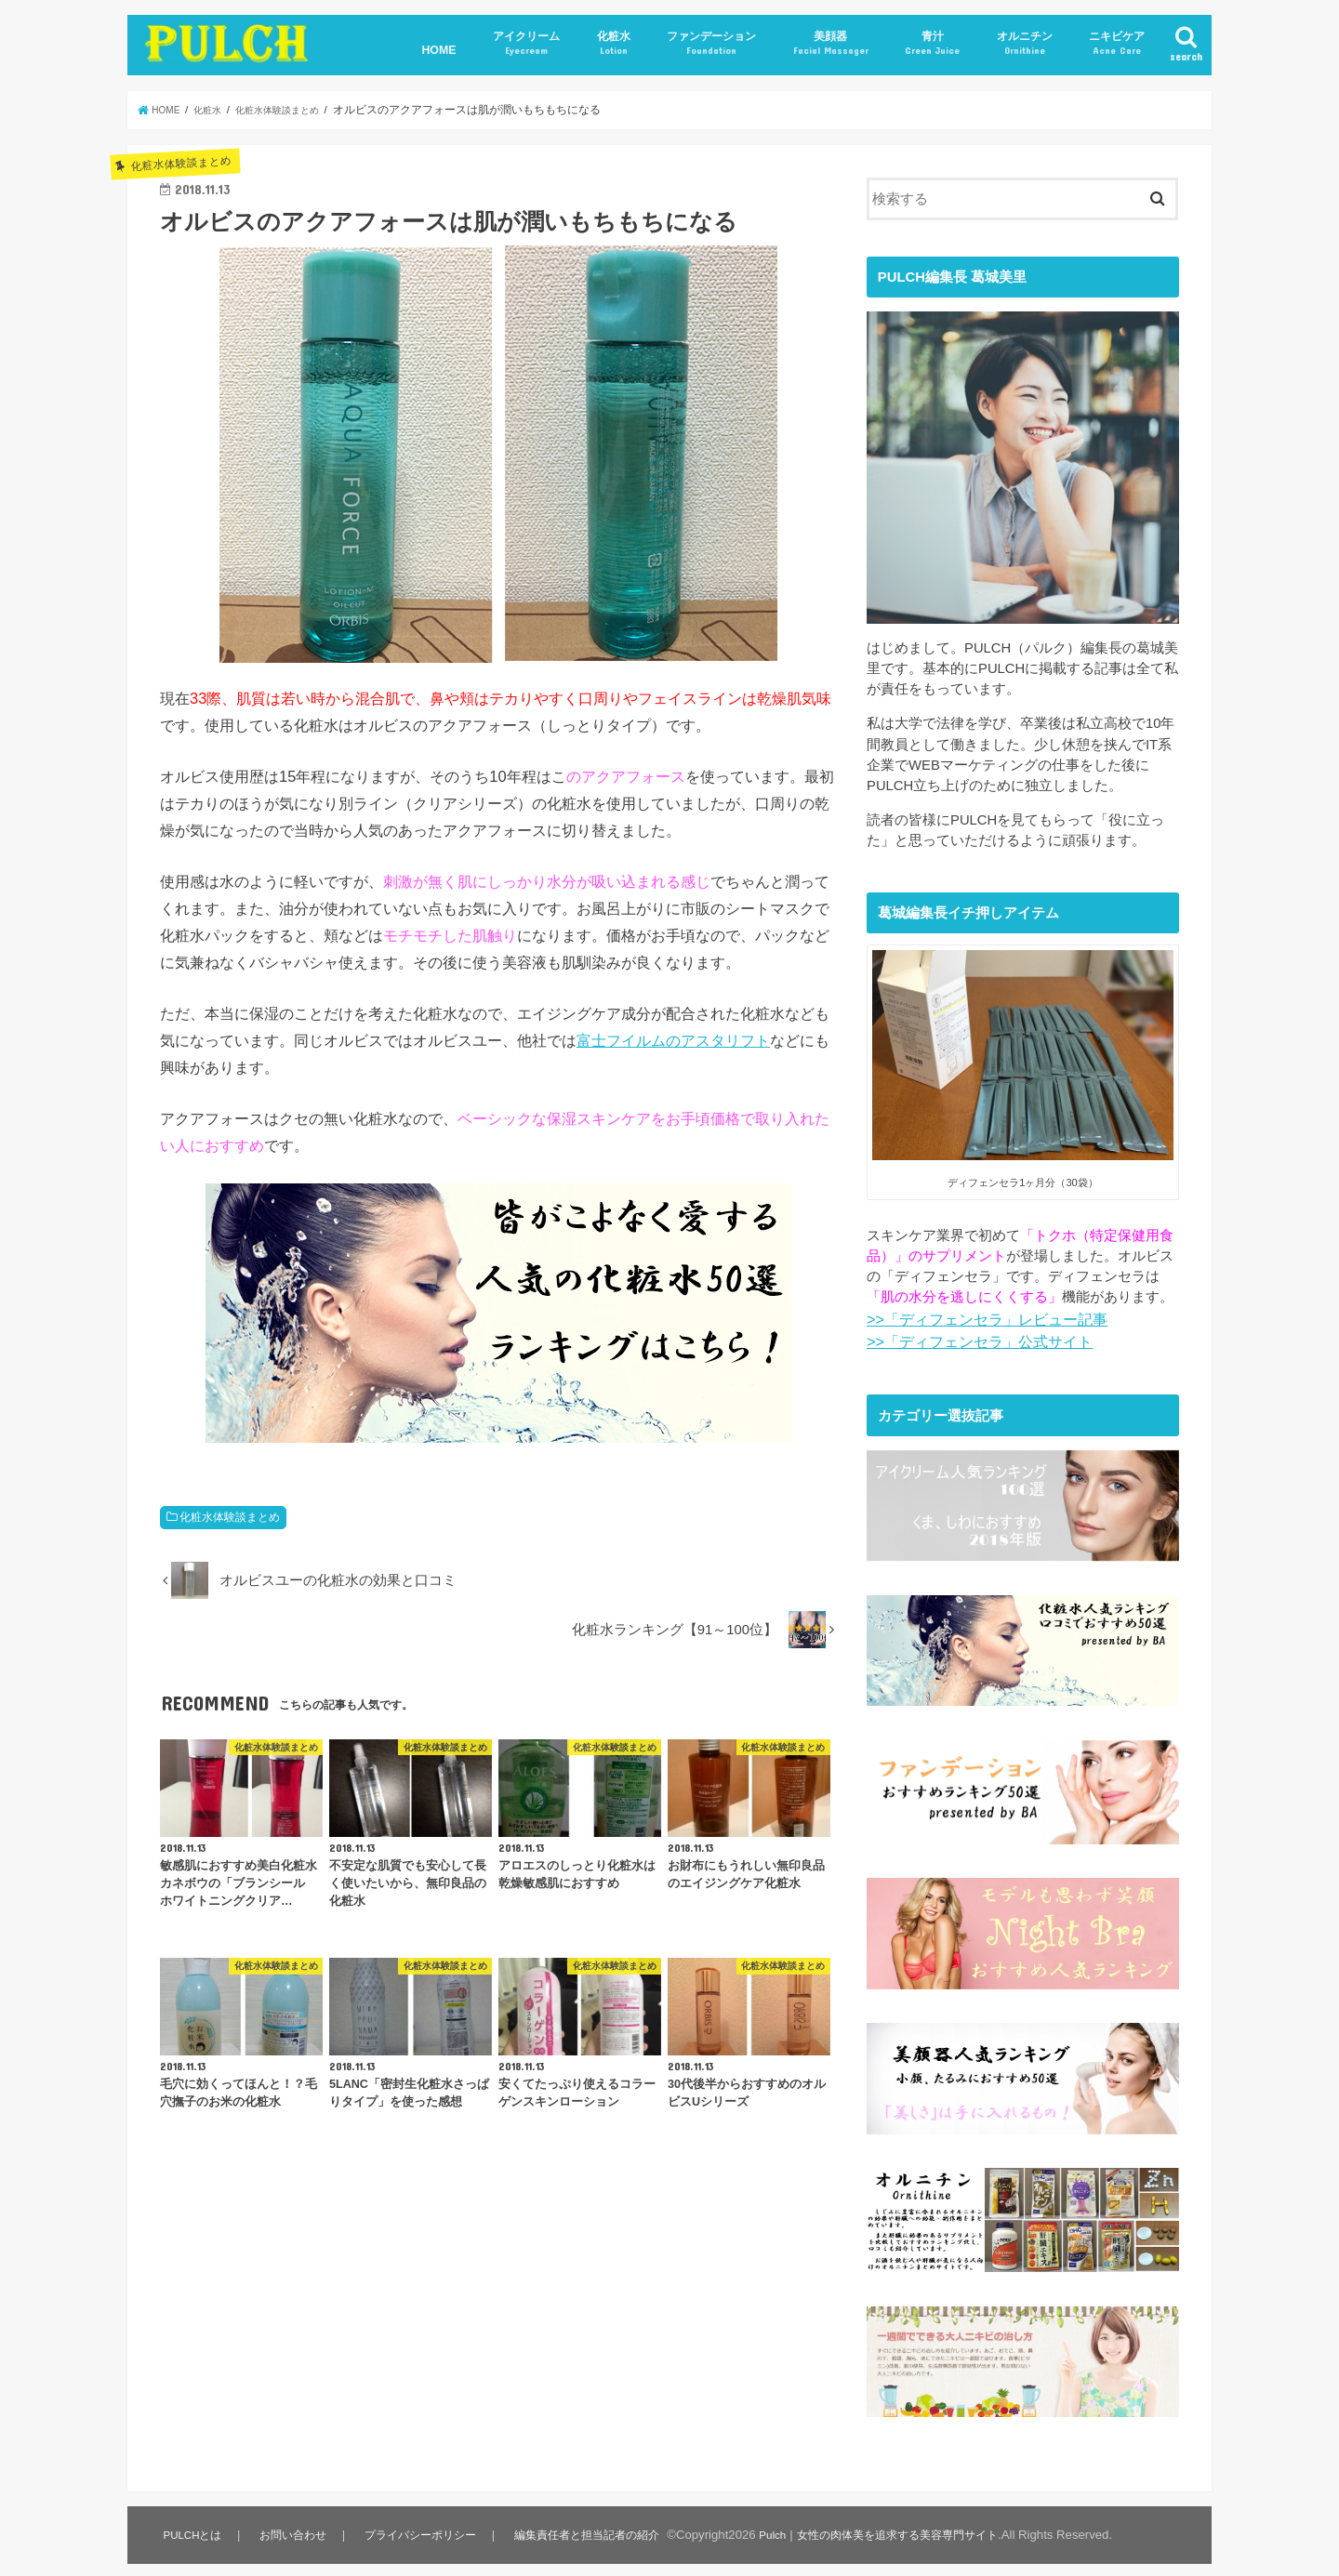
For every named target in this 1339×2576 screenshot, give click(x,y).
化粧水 (613, 43)
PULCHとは (193, 2517)
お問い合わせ (294, 2517)
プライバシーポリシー (422, 2517)
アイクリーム (526, 43)
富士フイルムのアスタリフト (673, 1040)
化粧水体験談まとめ (229, 1517)
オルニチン (1025, 43)
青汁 (932, 43)
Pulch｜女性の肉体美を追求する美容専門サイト (897, 2517)
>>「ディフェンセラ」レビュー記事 (979, 1318)
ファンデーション (711, 43)
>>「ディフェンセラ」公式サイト (972, 1338)
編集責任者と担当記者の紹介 (592, 2517)
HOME (438, 50)
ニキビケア (1117, 43)
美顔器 (830, 43)
